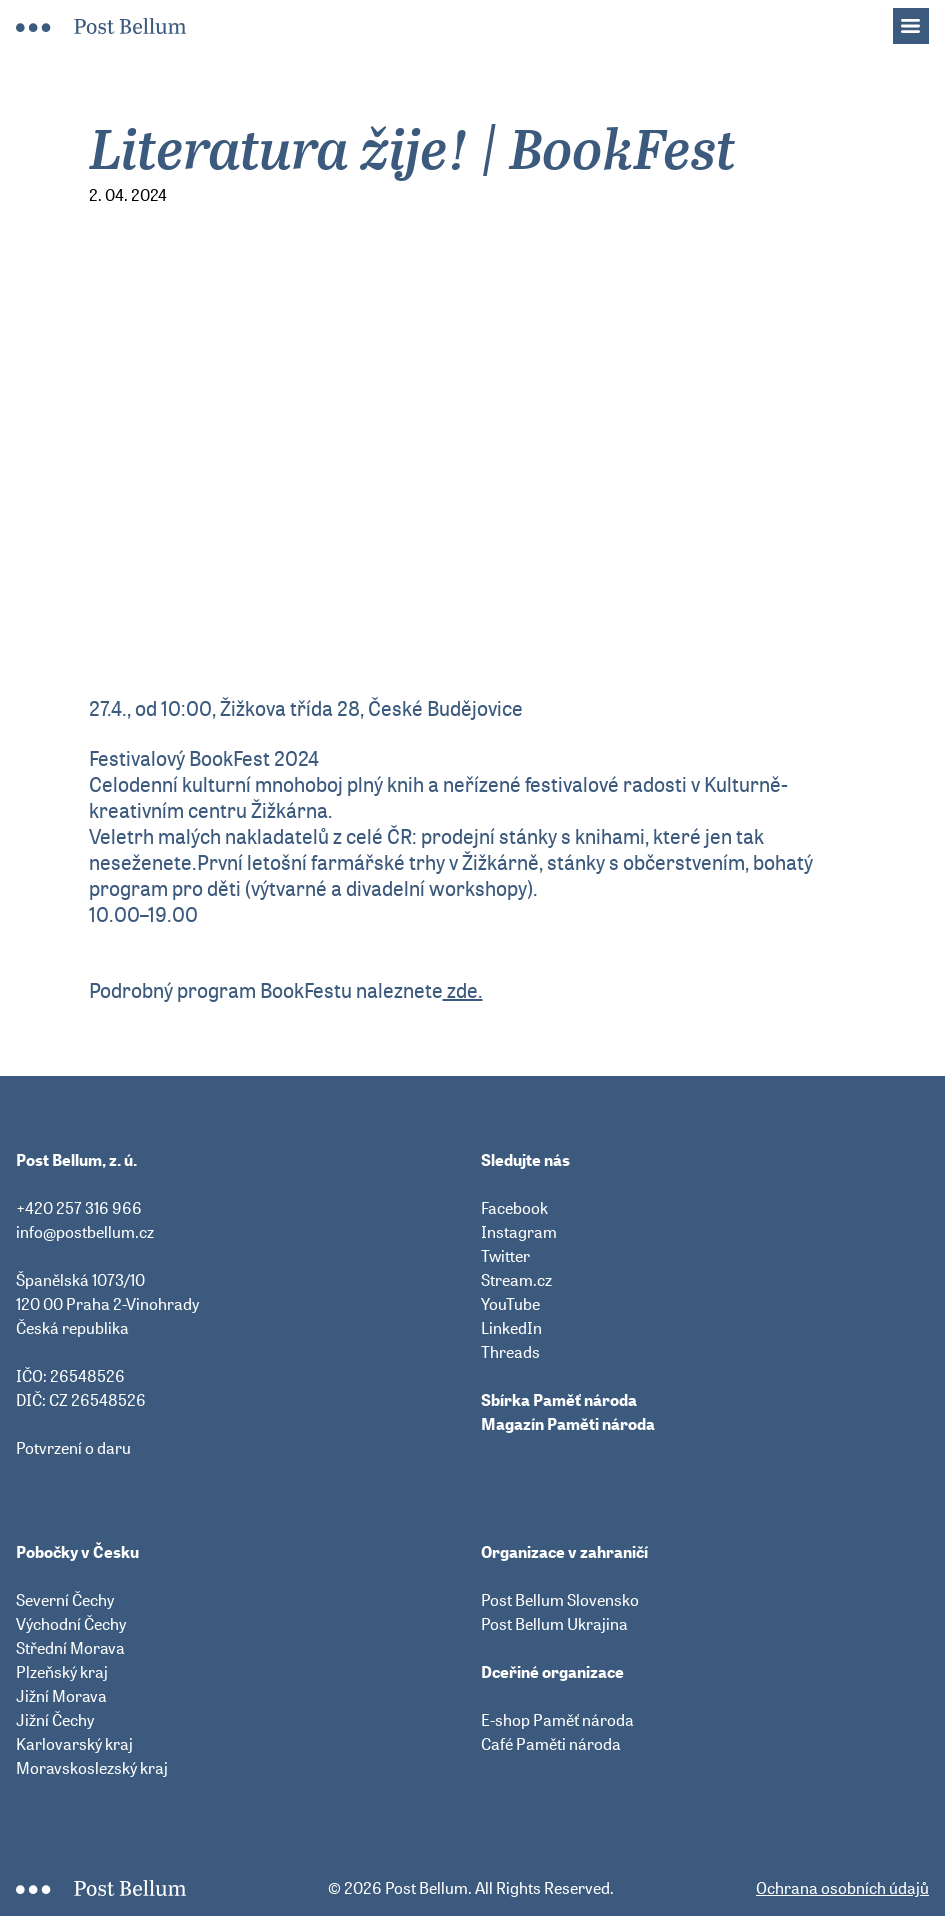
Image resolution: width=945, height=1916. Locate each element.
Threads (510, 1352)
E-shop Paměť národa (557, 1720)
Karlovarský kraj (74, 1744)
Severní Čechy (65, 1600)
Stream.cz (516, 1280)
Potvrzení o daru (73, 1448)
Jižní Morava (61, 1696)
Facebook (514, 1208)
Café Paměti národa (551, 1744)
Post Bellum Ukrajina (554, 1624)
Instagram (519, 1232)
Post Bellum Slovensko (560, 1600)
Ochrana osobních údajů (842, 1888)
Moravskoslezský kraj (92, 1768)
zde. (463, 990)
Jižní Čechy (55, 1720)
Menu (921, 20)
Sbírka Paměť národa (559, 1400)
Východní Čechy (71, 1624)
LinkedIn (511, 1328)
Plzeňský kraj (62, 1672)
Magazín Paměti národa (568, 1424)
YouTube (510, 1304)
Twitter (505, 1256)
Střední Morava (70, 1648)
